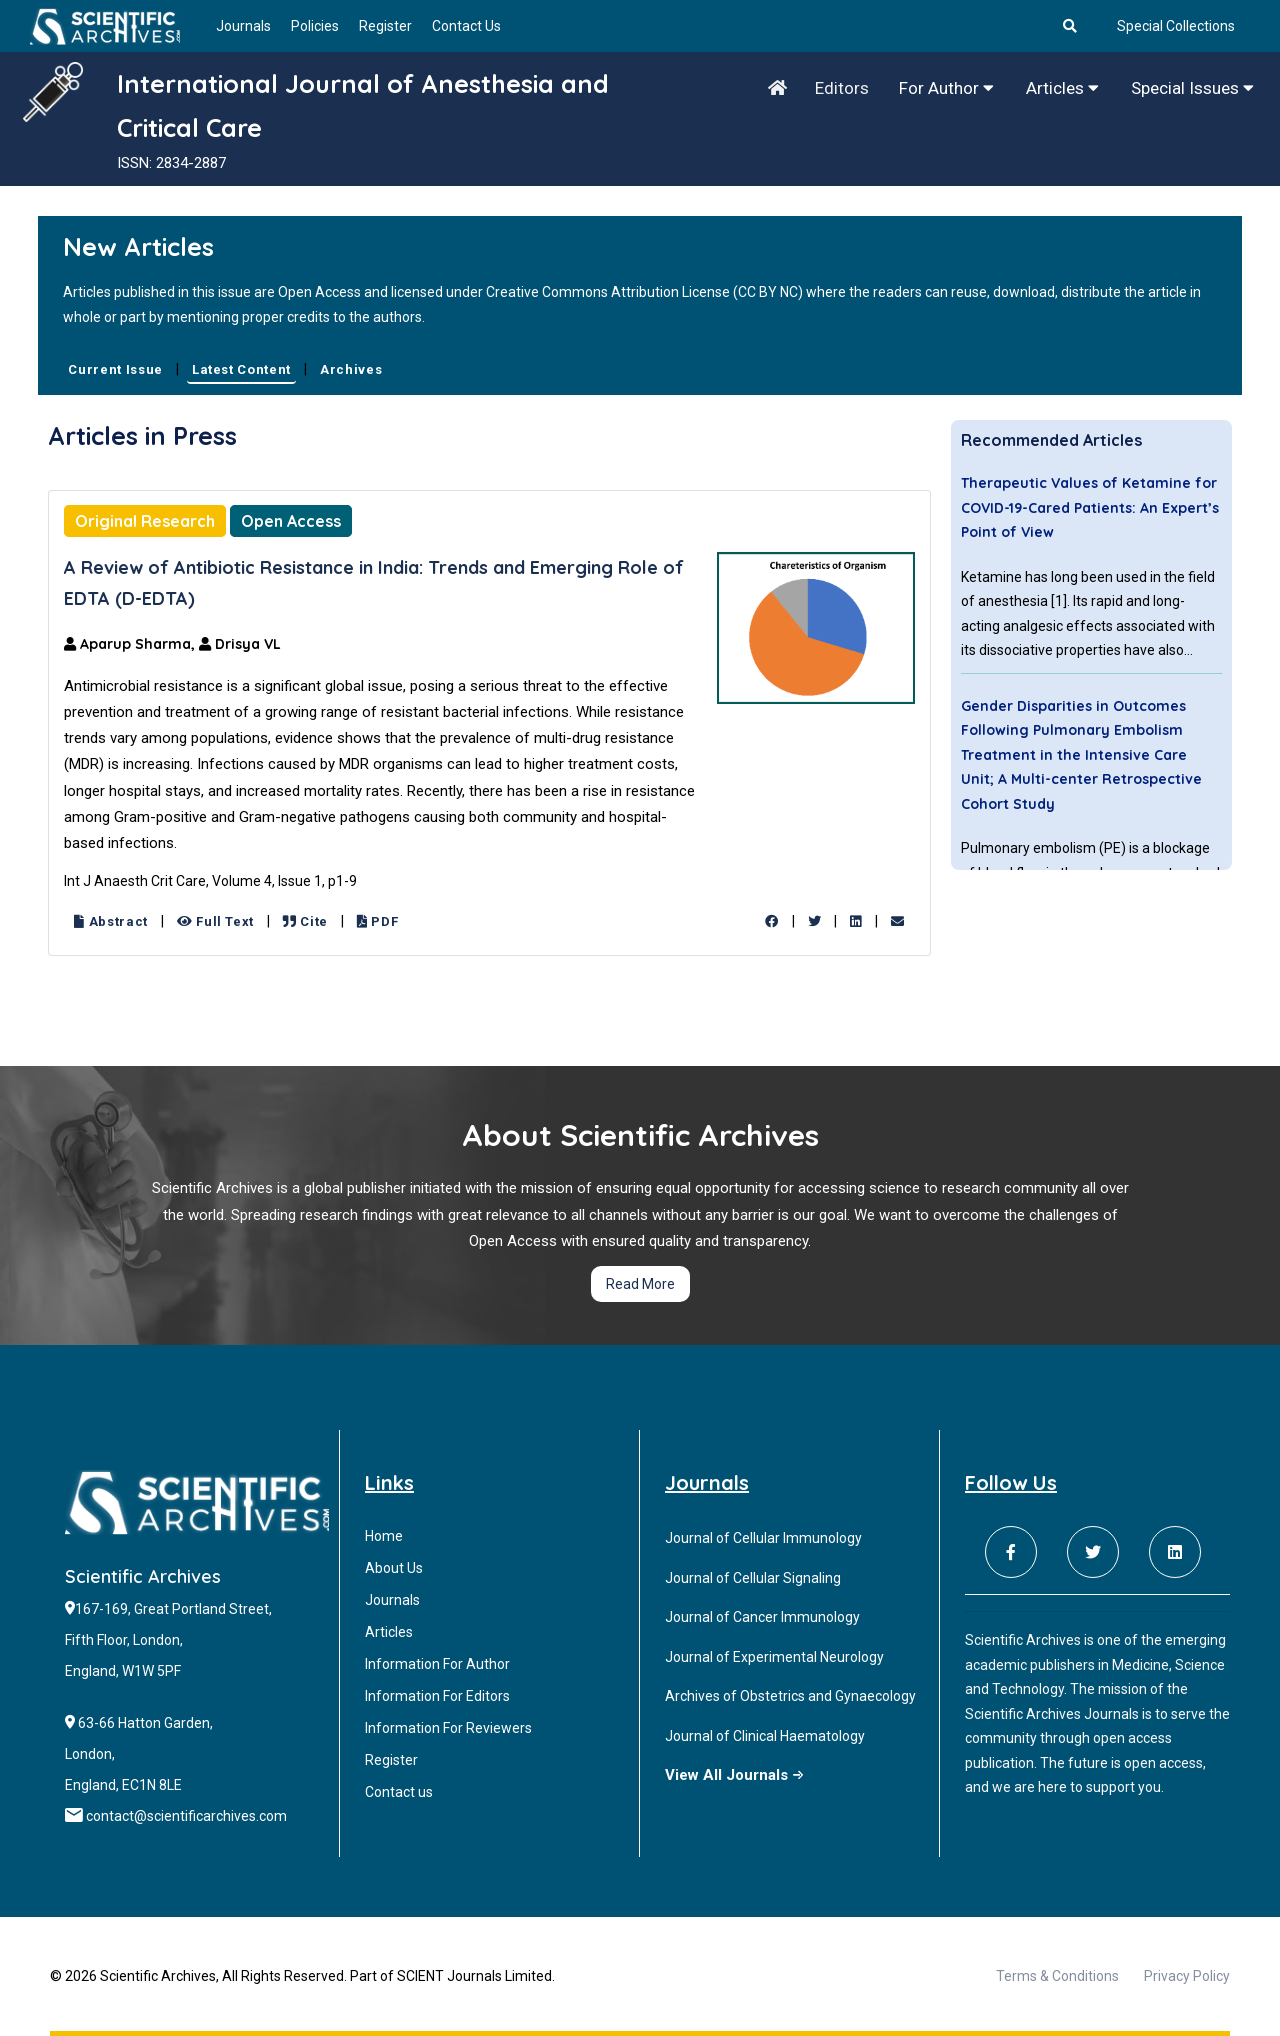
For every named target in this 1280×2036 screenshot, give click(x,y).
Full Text (215, 921)
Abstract (111, 921)
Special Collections (1176, 26)
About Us (394, 1568)
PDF (377, 921)
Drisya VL (240, 644)
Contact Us (466, 26)
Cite (305, 921)
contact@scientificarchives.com (186, 1816)
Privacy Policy (1187, 1976)
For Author (946, 88)
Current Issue (115, 369)
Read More (640, 1284)
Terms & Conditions (1057, 1976)
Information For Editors (437, 1696)
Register (385, 26)
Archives (351, 369)
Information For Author (437, 1664)
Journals (243, 26)
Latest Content (241, 369)
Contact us (399, 1792)
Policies (315, 26)
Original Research (145, 521)
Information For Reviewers (448, 1728)
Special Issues (1192, 88)
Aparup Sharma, (131, 644)
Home (384, 1536)
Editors (842, 88)
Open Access (291, 521)
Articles (1062, 88)
